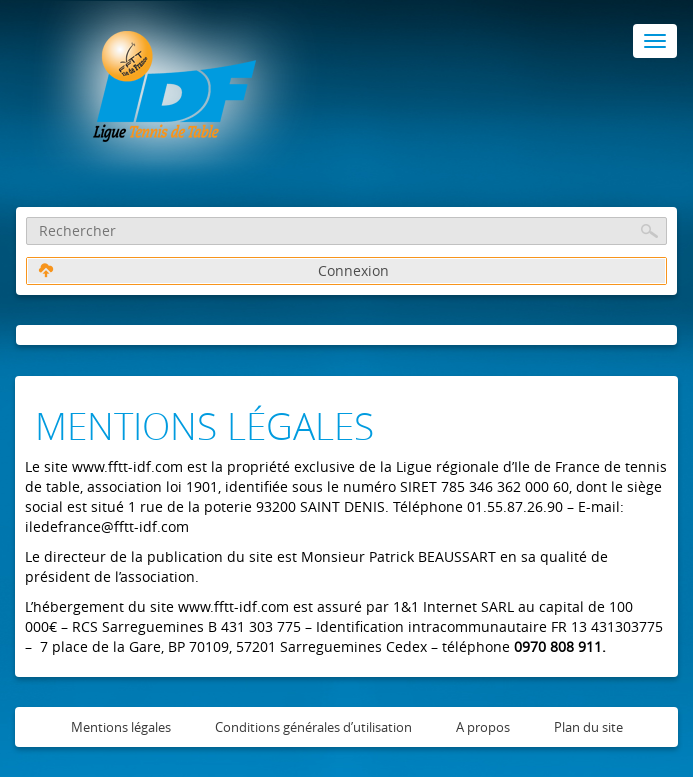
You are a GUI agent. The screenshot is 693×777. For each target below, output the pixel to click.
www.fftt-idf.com (127, 466)
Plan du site (588, 727)
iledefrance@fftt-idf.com (107, 526)
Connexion (214, 270)
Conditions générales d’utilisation (313, 727)
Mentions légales (121, 727)
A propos (483, 727)
